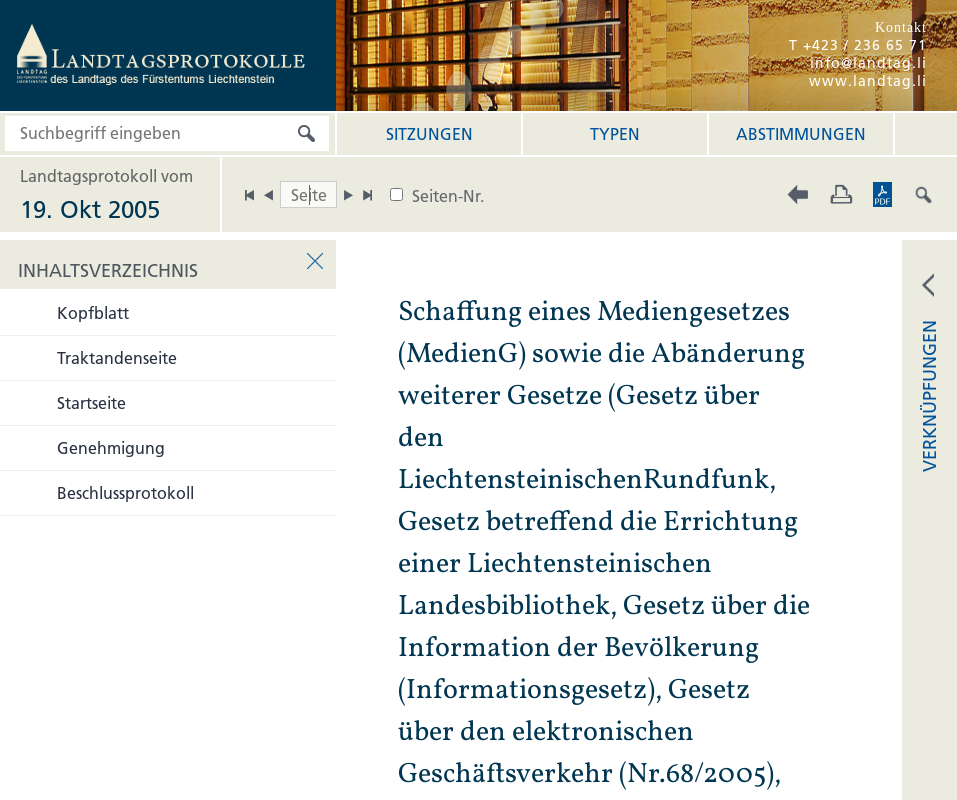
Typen (615, 134)
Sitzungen (429, 134)
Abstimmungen (801, 134)
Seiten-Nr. (448, 196)
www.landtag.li (868, 81)
